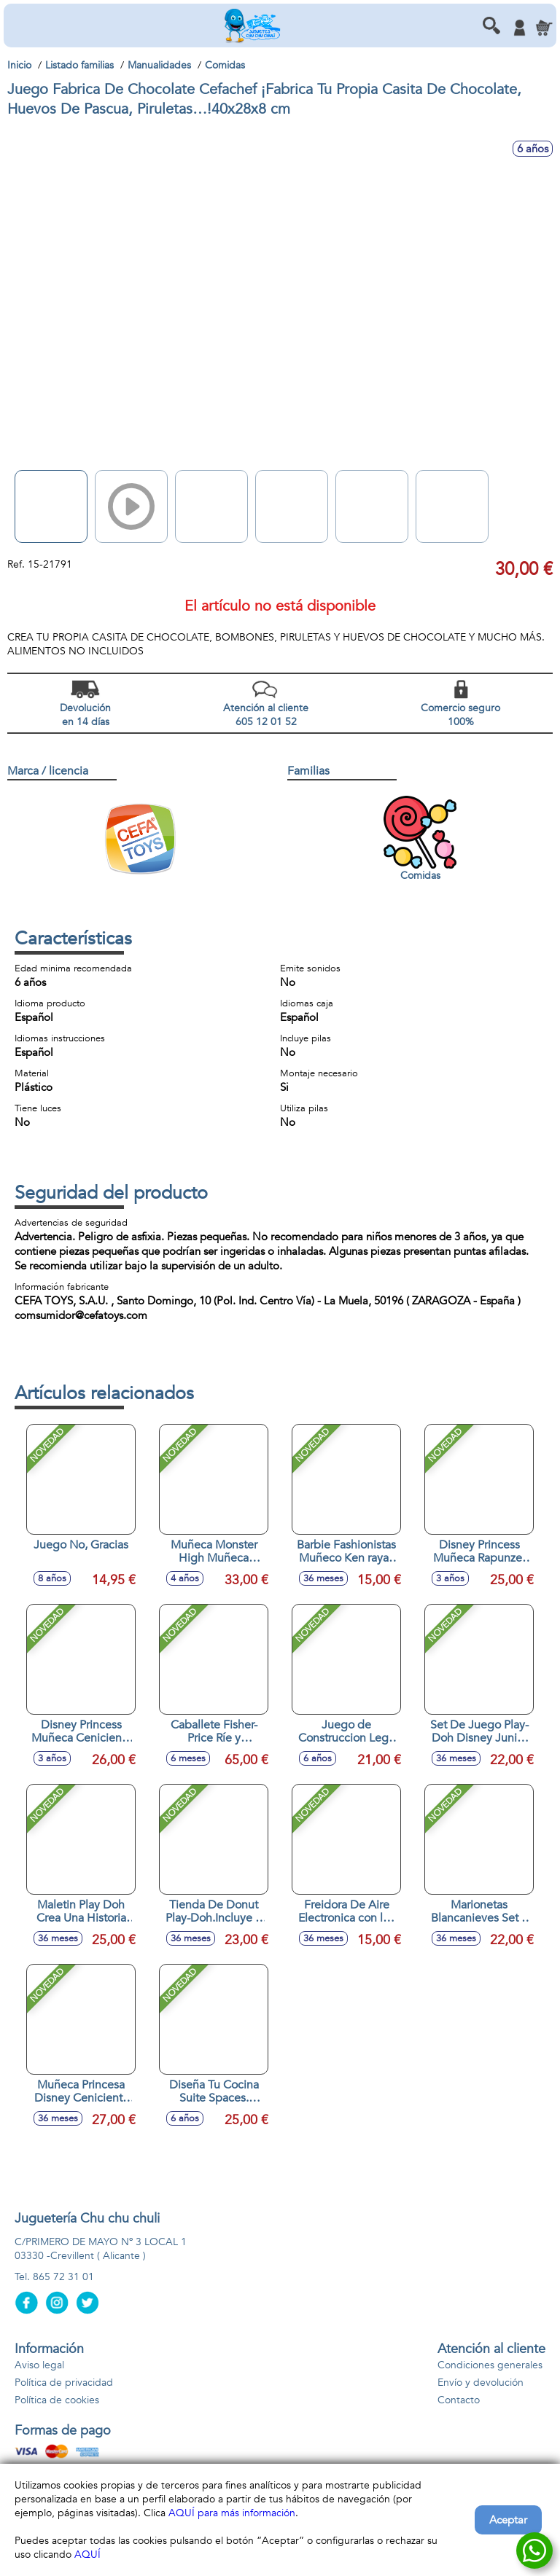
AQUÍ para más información (231, 2513)
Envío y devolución (481, 2382)
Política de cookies (57, 2400)
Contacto (459, 2400)
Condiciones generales (490, 2365)
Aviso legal (39, 2365)
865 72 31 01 (63, 2277)
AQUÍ (87, 2554)
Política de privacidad (64, 2382)
